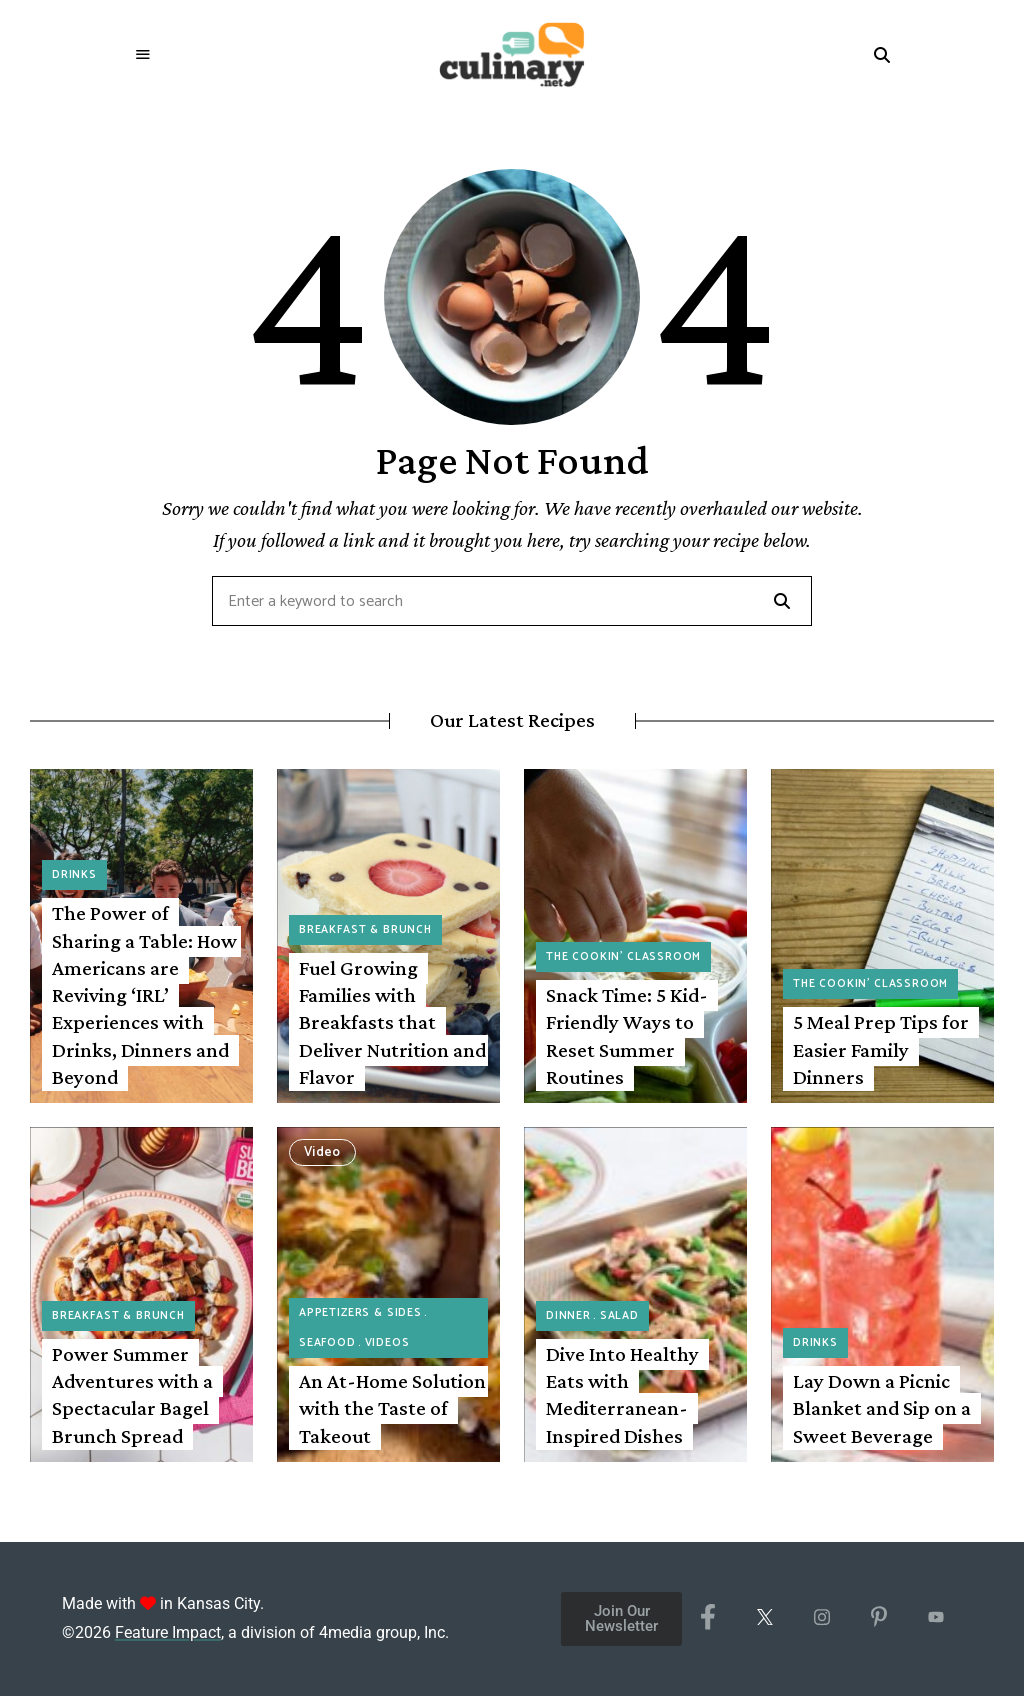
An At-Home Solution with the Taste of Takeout (392, 1408)
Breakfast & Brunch (365, 930)
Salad (619, 1316)
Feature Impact (168, 1632)
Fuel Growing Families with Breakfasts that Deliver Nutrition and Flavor (392, 1022)
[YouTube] (935, 1619)
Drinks (74, 875)
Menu (143, 55)
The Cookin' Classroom (623, 957)
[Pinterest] (878, 1619)
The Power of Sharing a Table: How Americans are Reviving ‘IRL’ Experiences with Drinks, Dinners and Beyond (144, 995)
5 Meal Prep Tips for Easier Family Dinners (881, 1049)
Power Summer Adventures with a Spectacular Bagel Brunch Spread (132, 1395)
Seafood (327, 1343)
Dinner (568, 1316)
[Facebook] (707, 1619)
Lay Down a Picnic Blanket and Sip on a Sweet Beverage (882, 1408)
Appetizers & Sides (360, 1313)
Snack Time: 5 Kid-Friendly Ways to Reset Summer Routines (627, 1036)
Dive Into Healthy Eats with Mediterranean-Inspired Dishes (622, 1395)
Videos (387, 1343)
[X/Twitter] (764, 1619)
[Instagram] (821, 1619)
